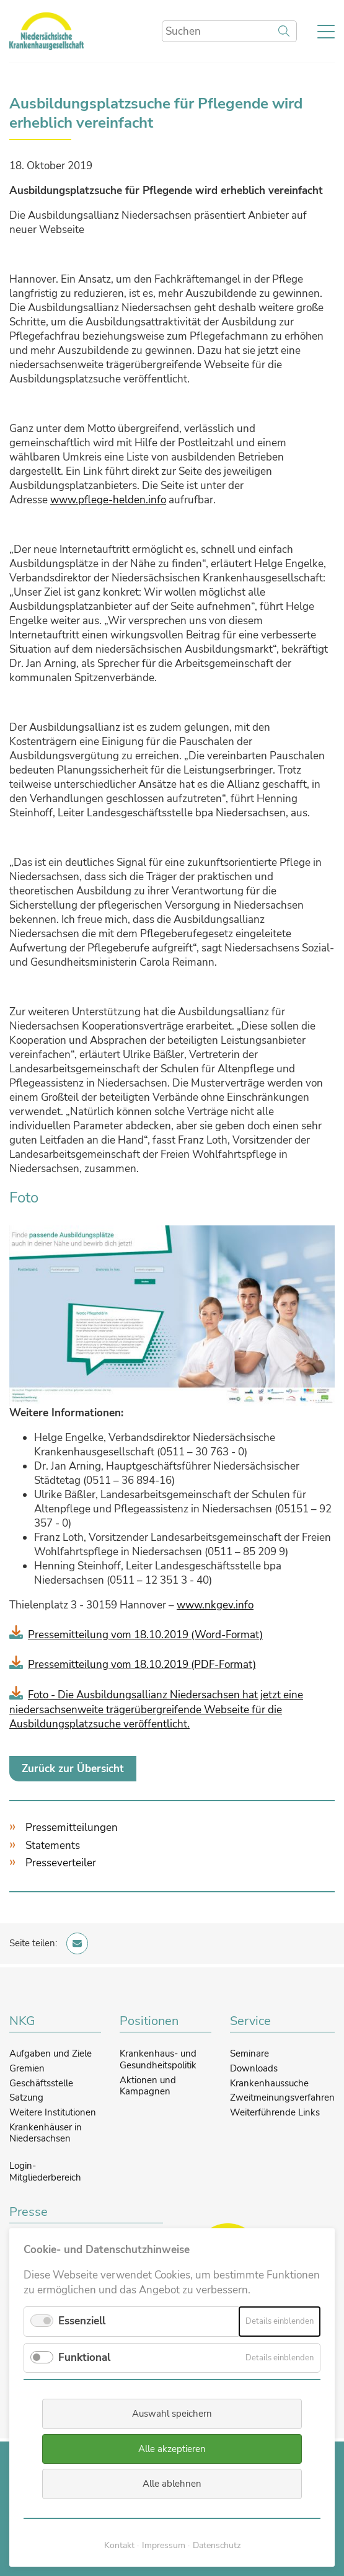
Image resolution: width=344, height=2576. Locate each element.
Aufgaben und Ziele (50, 2053)
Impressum (163, 2545)
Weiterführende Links (275, 2112)
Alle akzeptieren (172, 2449)
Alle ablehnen (172, 2483)
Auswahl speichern (172, 2413)
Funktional (84, 2357)
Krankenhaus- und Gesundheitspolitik (158, 2059)
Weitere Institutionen (52, 2112)
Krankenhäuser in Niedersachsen (45, 2133)
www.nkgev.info (215, 1605)
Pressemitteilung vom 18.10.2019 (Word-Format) (145, 1635)
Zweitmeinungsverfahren (282, 2097)
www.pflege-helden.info (108, 500)
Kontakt (119, 2545)
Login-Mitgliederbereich (45, 2171)
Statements (52, 1845)
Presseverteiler (60, 1863)
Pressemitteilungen (71, 1827)
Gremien (27, 2068)
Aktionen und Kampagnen (148, 2086)
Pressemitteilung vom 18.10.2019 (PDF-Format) (142, 1664)
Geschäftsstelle (41, 2083)
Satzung (26, 2097)
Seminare (249, 2053)
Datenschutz (216, 2545)
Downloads (254, 2068)
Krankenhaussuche (269, 2083)
